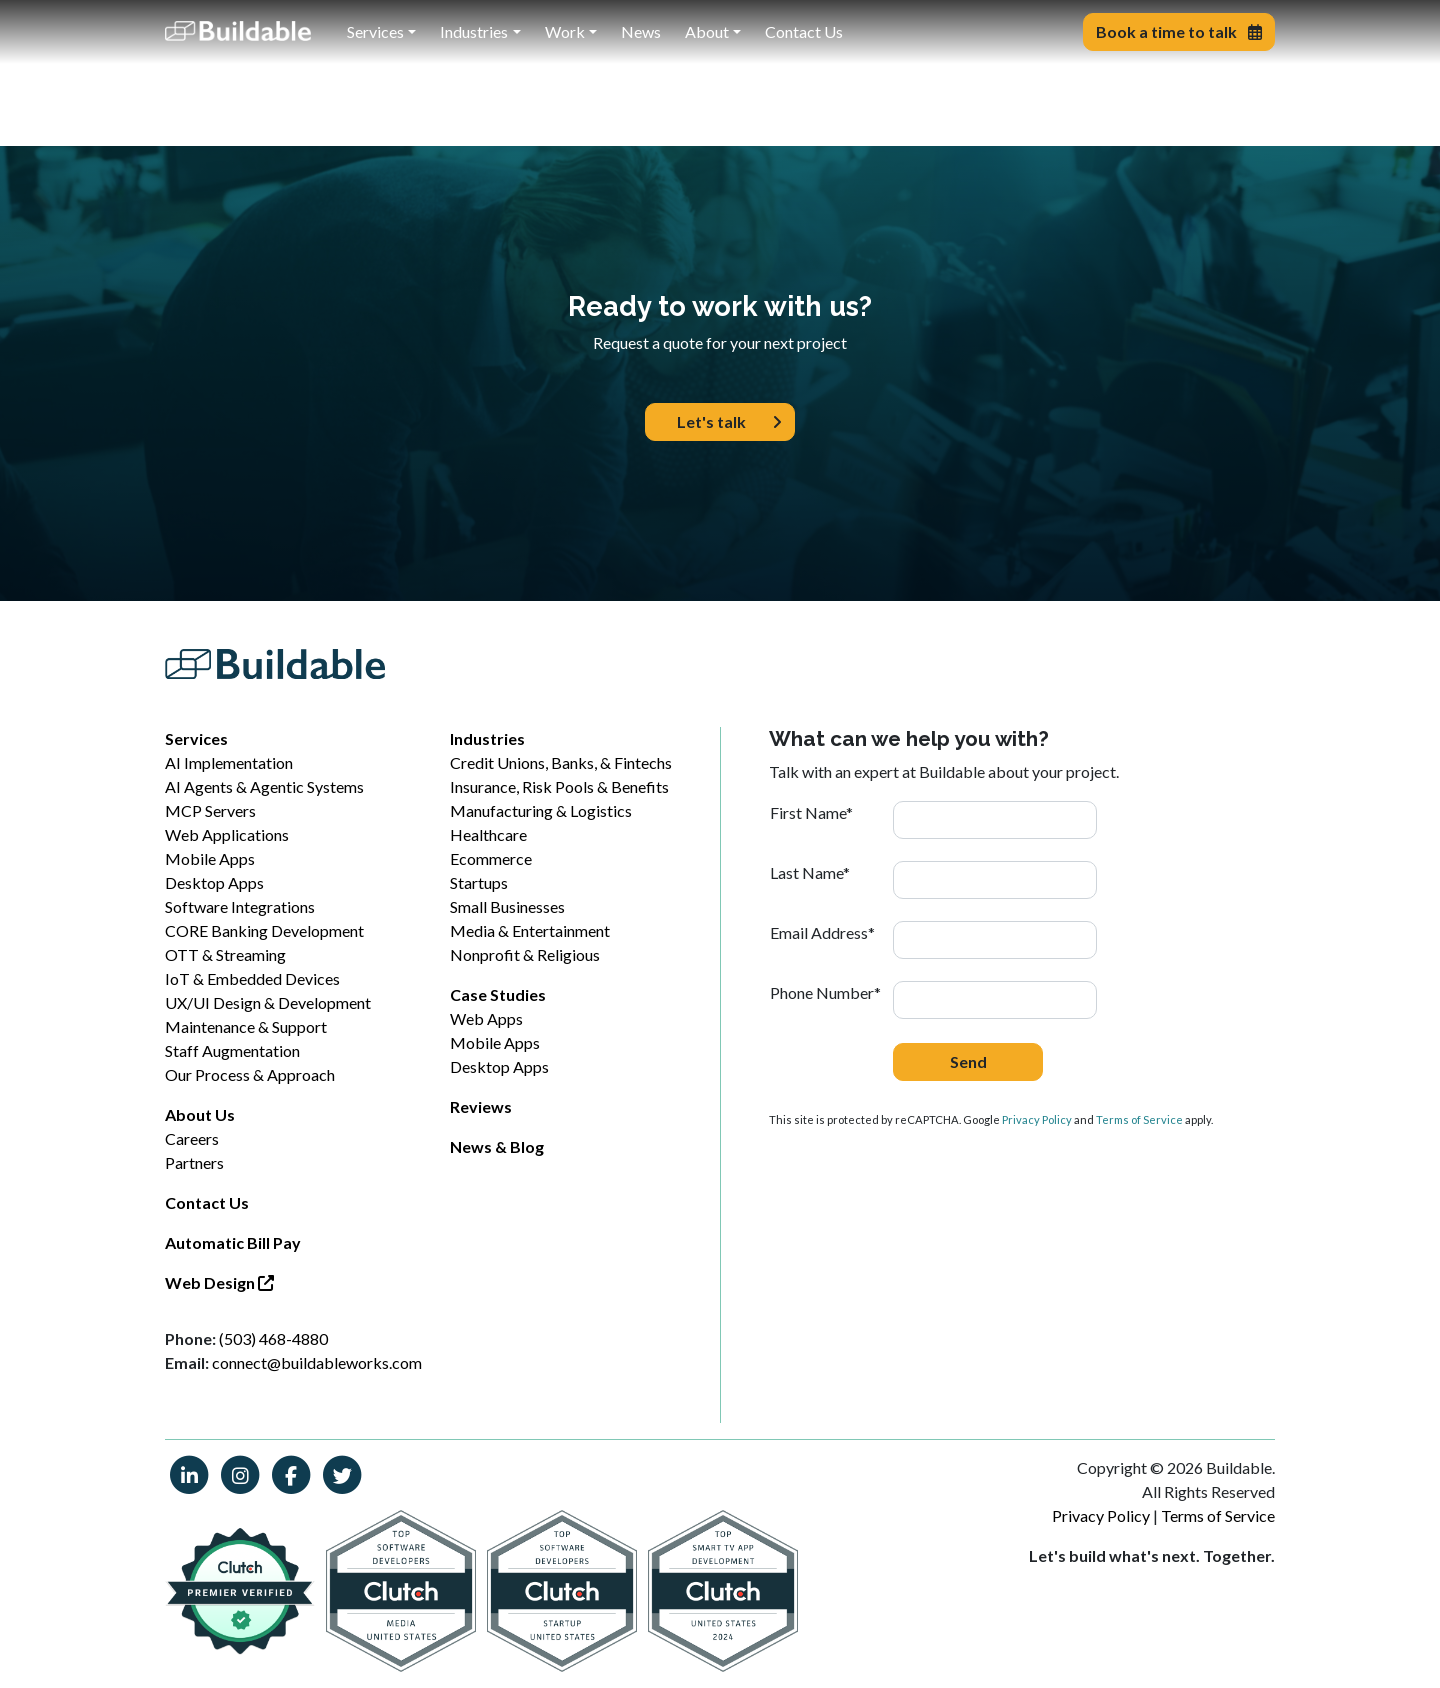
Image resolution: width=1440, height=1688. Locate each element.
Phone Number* (825, 992)
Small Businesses (507, 906)
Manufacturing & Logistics (541, 810)
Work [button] (565, 31)
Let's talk (730, 422)
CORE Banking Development (264, 930)
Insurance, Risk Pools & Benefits (559, 786)
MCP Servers (210, 810)
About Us (200, 1114)
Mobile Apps (210, 858)
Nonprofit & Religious (525, 954)
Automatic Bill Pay (233, 1242)
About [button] (707, 31)
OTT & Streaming (225, 954)
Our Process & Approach (250, 1074)
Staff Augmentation (232, 1050)
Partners (194, 1162)
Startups (479, 882)
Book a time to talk (1179, 31)
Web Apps (486, 1018)
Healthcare (488, 834)
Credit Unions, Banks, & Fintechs (561, 762)
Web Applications (227, 834)
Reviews (481, 1106)
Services (196, 738)
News (641, 31)
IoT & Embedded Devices (252, 978)
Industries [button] (474, 31)
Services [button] (375, 31)
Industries (487, 738)
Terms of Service (1139, 1119)
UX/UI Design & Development (268, 1002)
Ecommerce (491, 858)
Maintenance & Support (246, 1026)
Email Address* (822, 932)
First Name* (811, 812)
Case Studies (498, 994)
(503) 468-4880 (273, 1338)
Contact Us (804, 31)
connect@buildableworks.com (317, 1362)
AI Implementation (229, 762)
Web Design (219, 1282)
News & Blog (497, 1146)
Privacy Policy (1037, 1119)
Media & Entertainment (530, 930)
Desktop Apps (214, 882)
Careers (192, 1138)
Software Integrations (240, 906)
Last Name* (810, 872)
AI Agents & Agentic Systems (264, 786)
